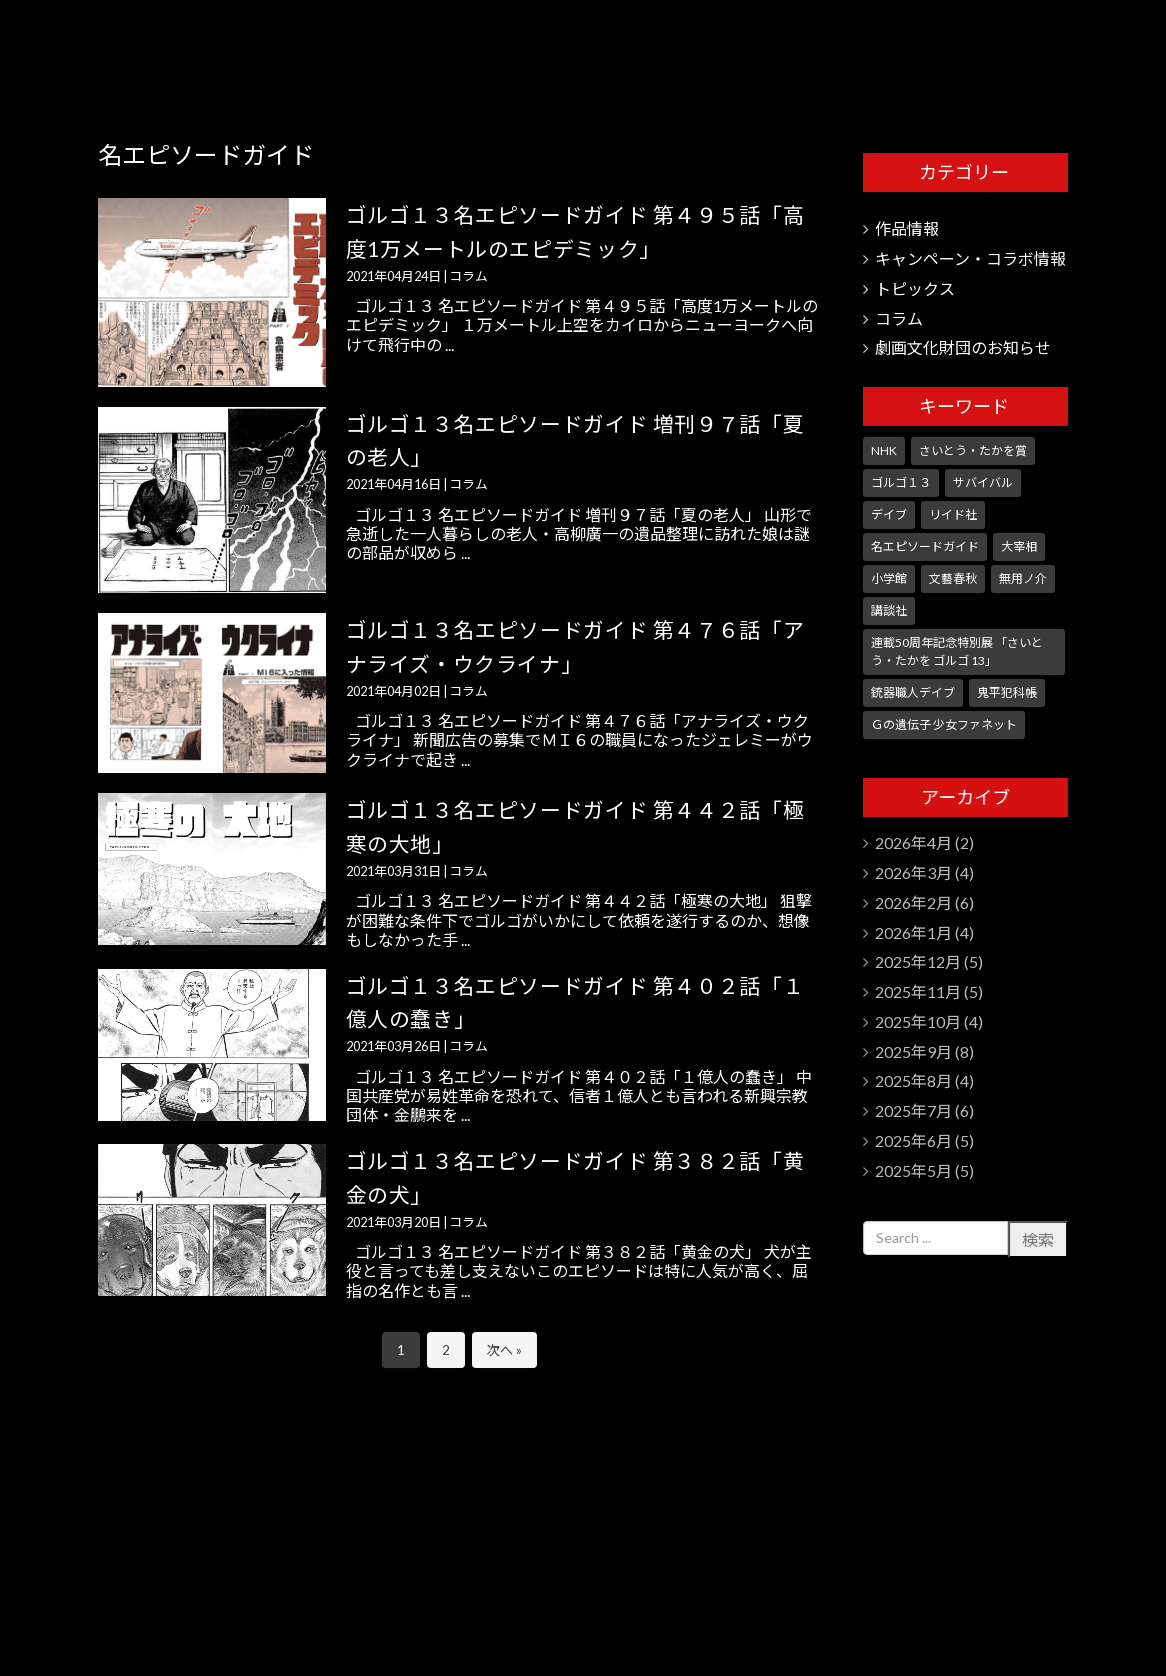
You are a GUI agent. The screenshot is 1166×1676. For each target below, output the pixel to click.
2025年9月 (913, 1051)
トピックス (915, 288)
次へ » (504, 1350)
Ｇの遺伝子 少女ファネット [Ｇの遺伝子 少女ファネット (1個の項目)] (944, 724)
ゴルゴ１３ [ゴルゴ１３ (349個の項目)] (901, 482)
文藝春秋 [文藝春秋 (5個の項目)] (953, 578)
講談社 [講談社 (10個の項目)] (889, 610)
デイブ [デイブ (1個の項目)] (889, 514)
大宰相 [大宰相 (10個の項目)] (1019, 546)
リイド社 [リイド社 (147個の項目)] (953, 514)
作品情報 (907, 228)
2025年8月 (913, 1080)
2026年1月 (913, 932)
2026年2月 (913, 902)
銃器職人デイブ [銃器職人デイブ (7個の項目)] (913, 692)
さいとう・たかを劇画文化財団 (971, 50)
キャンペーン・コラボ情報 (970, 258)
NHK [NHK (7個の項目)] (884, 450)
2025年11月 (918, 991)
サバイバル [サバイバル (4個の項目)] (983, 482)
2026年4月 (913, 842)
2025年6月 (913, 1140)
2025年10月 (918, 1021)
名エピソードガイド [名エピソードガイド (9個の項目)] (925, 546)
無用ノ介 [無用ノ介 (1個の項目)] (1023, 578)
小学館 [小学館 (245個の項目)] (889, 578)
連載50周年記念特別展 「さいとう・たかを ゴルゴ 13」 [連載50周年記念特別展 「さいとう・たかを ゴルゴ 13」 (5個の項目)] (957, 651)
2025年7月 (913, 1110)
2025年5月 (913, 1170)
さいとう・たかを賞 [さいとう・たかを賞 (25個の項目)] (973, 450)
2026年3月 (913, 872)
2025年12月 (918, 961)
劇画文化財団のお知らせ (963, 347)
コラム (468, 276)
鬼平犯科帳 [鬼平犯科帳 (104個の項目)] (1007, 692)
